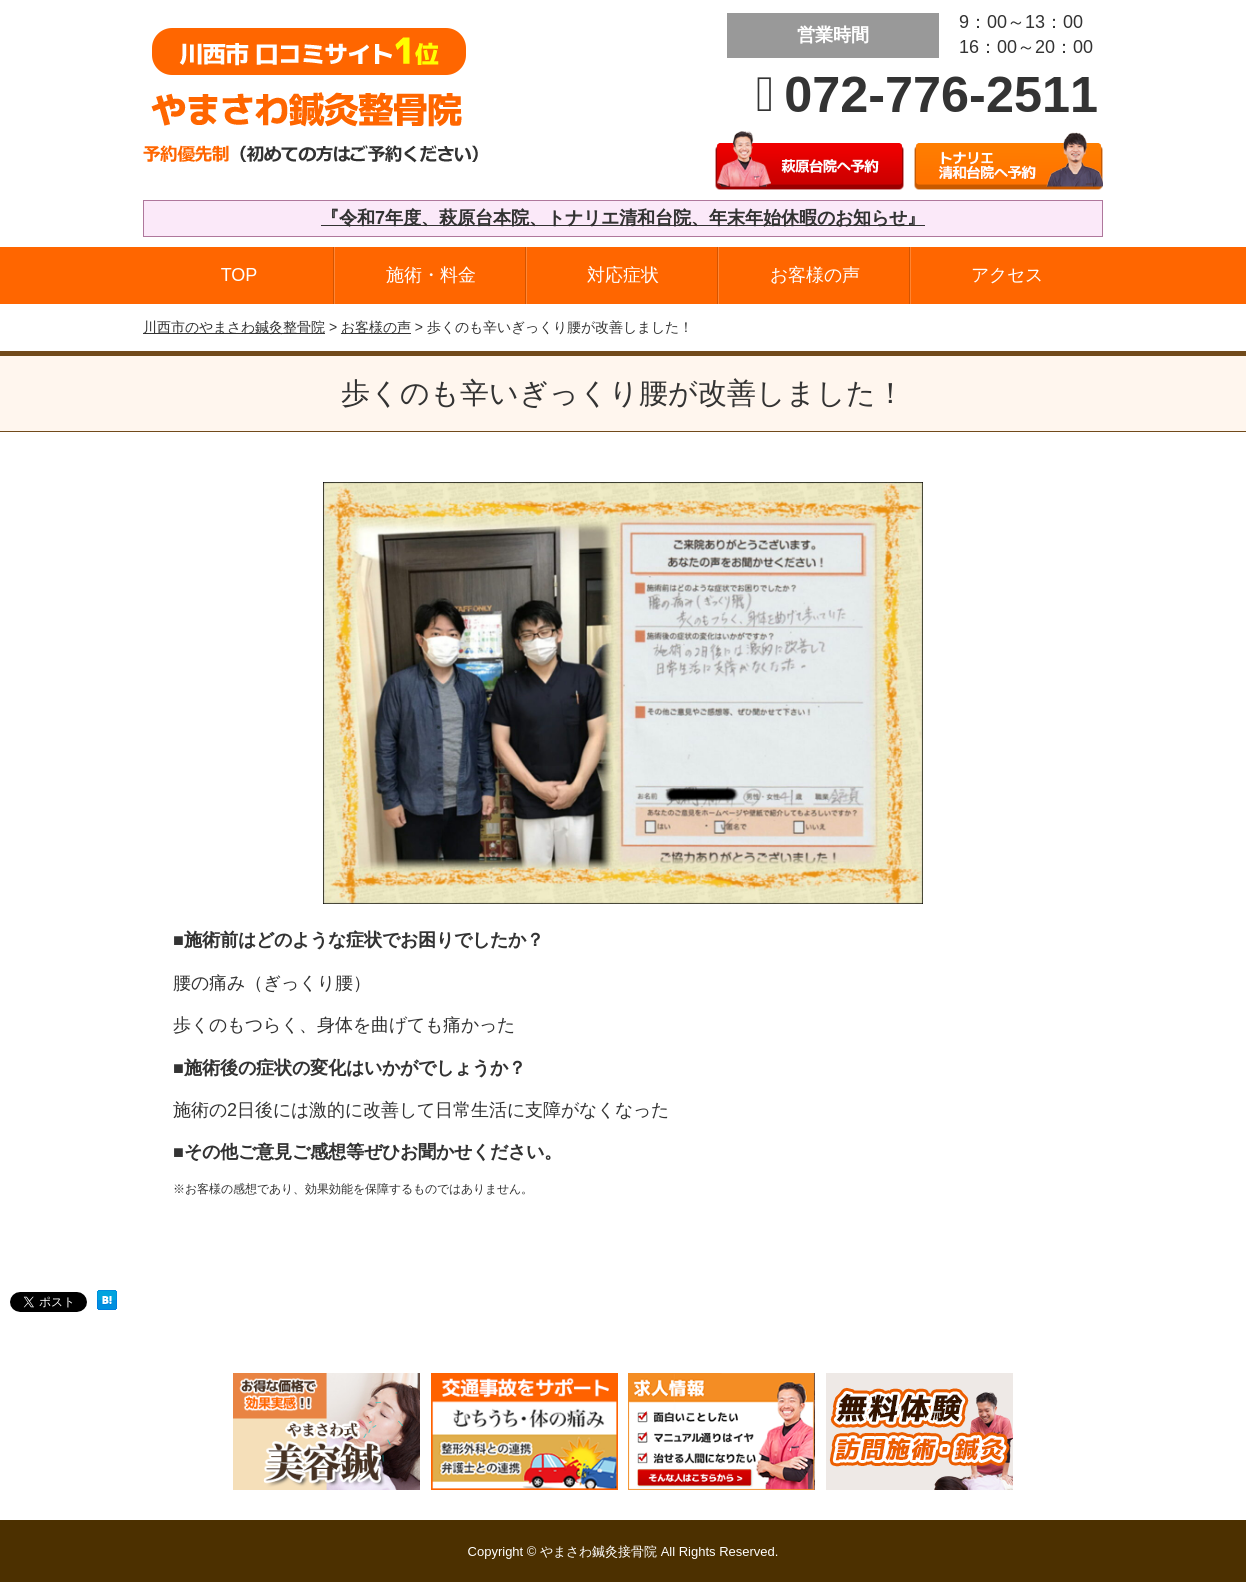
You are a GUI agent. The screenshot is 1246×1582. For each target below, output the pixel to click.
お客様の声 (815, 275)
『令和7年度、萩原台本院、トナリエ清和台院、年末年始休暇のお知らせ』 (623, 218)
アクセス (1007, 275)
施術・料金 (431, 275)
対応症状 (623, 275)
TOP (239, 275)
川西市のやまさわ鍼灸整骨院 (234, 327)
